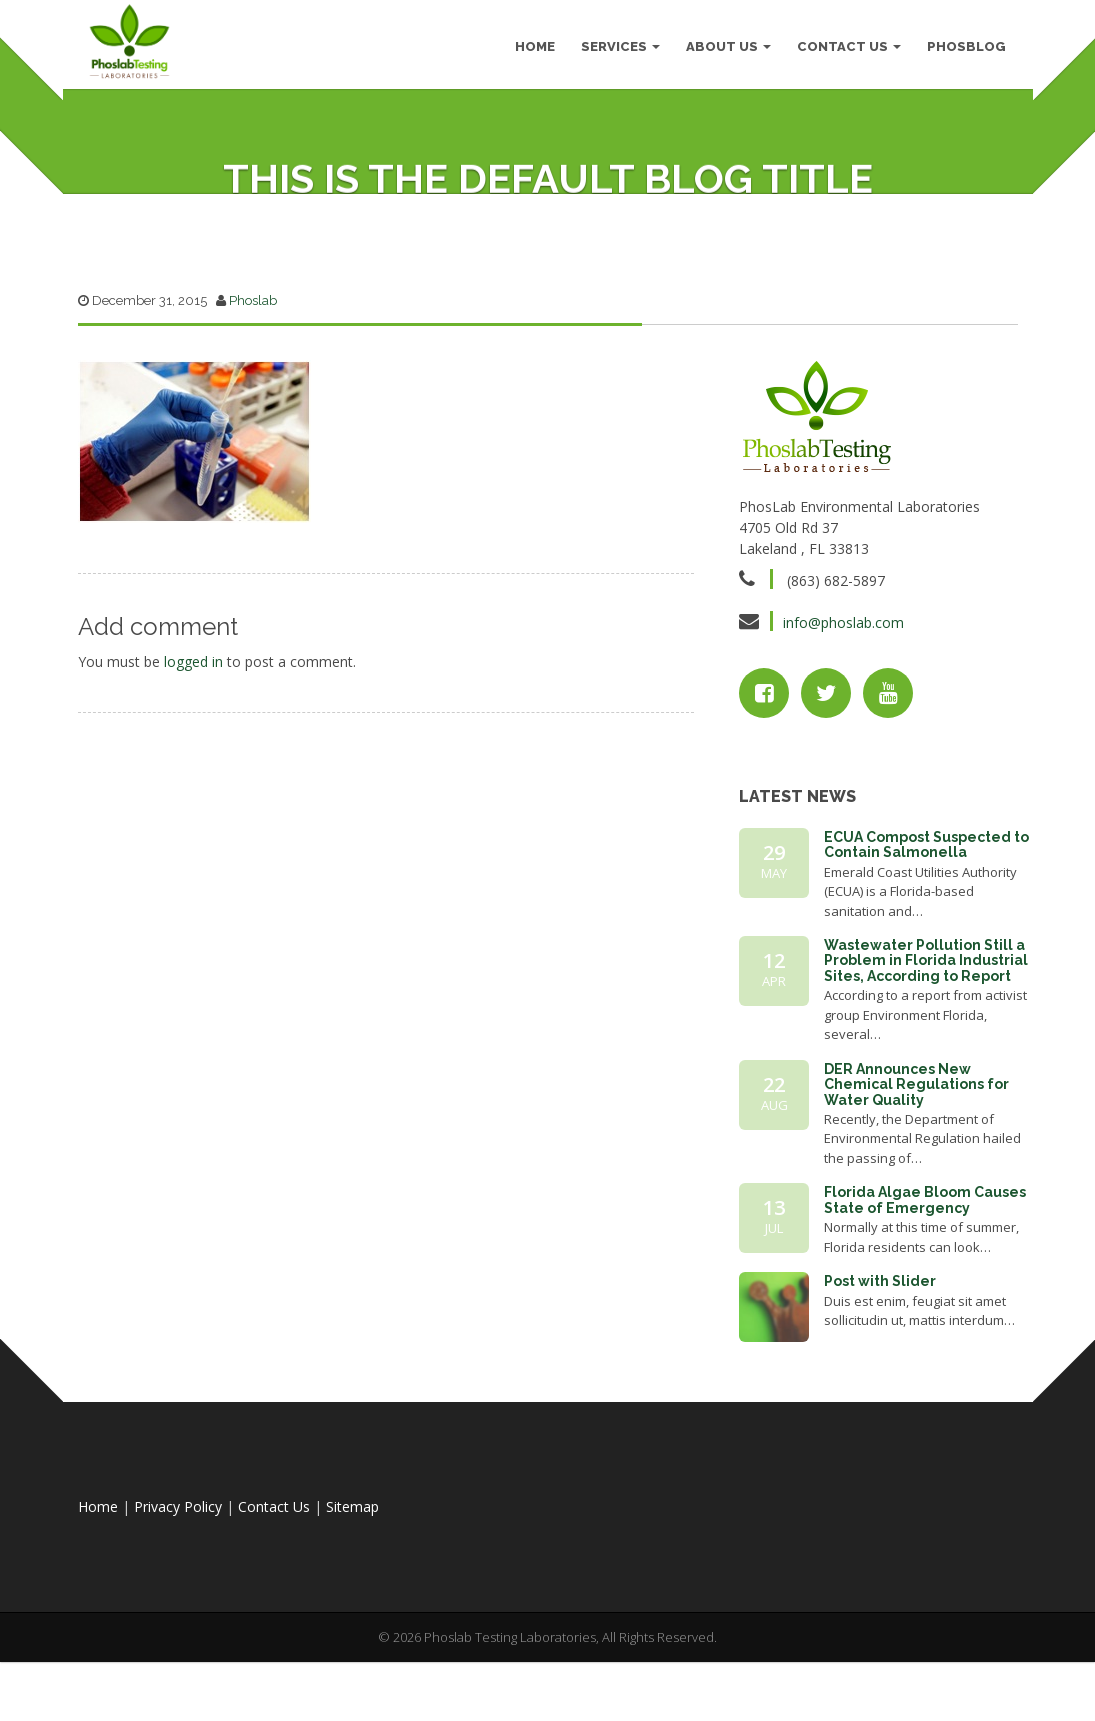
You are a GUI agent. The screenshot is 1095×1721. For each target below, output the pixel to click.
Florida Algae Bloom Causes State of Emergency (925, 1270)
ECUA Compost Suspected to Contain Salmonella (926, 915)
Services (619, 49)
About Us (727, 49)
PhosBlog (965, 49)
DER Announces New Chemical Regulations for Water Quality (916, 1155)
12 (774, 1040)
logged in (193, 731)
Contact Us (848, 49)
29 (774, 932)
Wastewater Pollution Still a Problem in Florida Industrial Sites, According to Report (926, 1031)
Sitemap (352, 1577)
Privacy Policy (178, 1577)
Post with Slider (880, 1352)
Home (98, 1577)
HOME (534, 49)
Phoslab (253, 371)
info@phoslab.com (843, 693)
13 (774, 1287)
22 (774, 1164)
